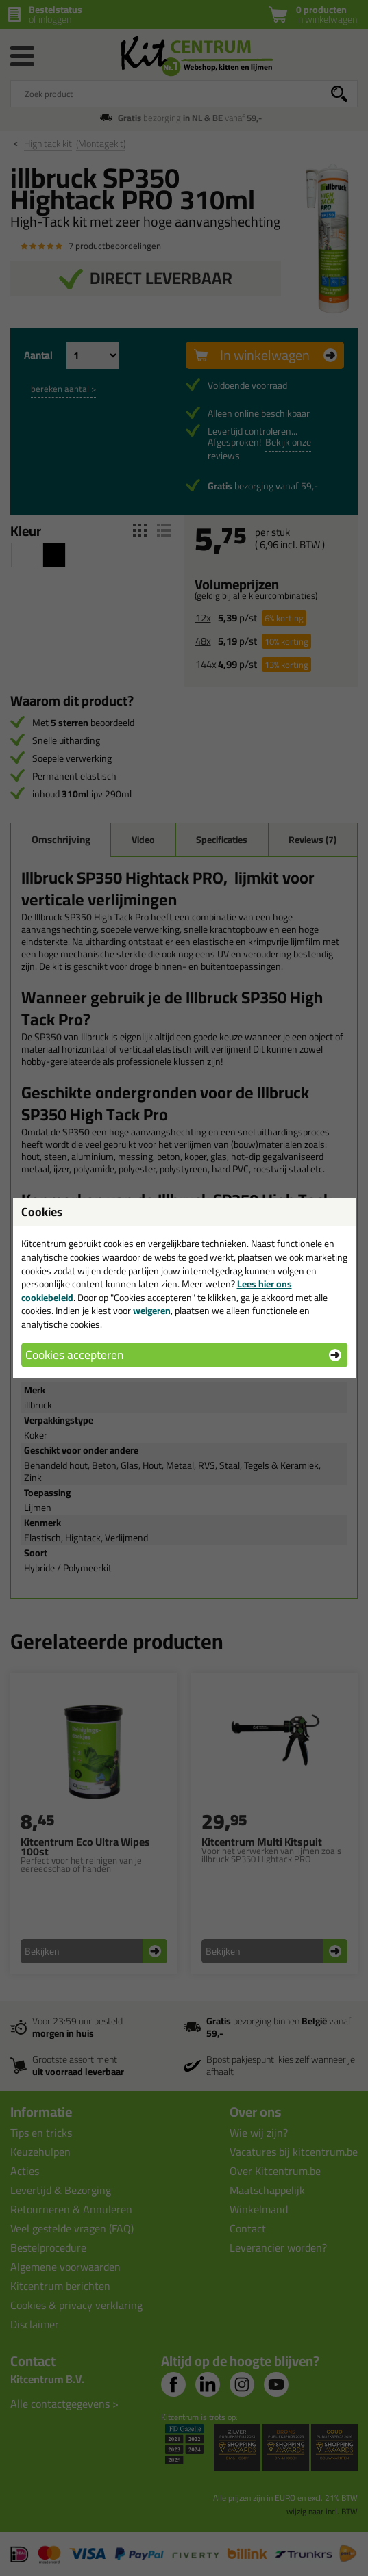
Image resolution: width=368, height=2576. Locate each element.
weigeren (152, 1310)
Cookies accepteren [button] (74, 1354)
